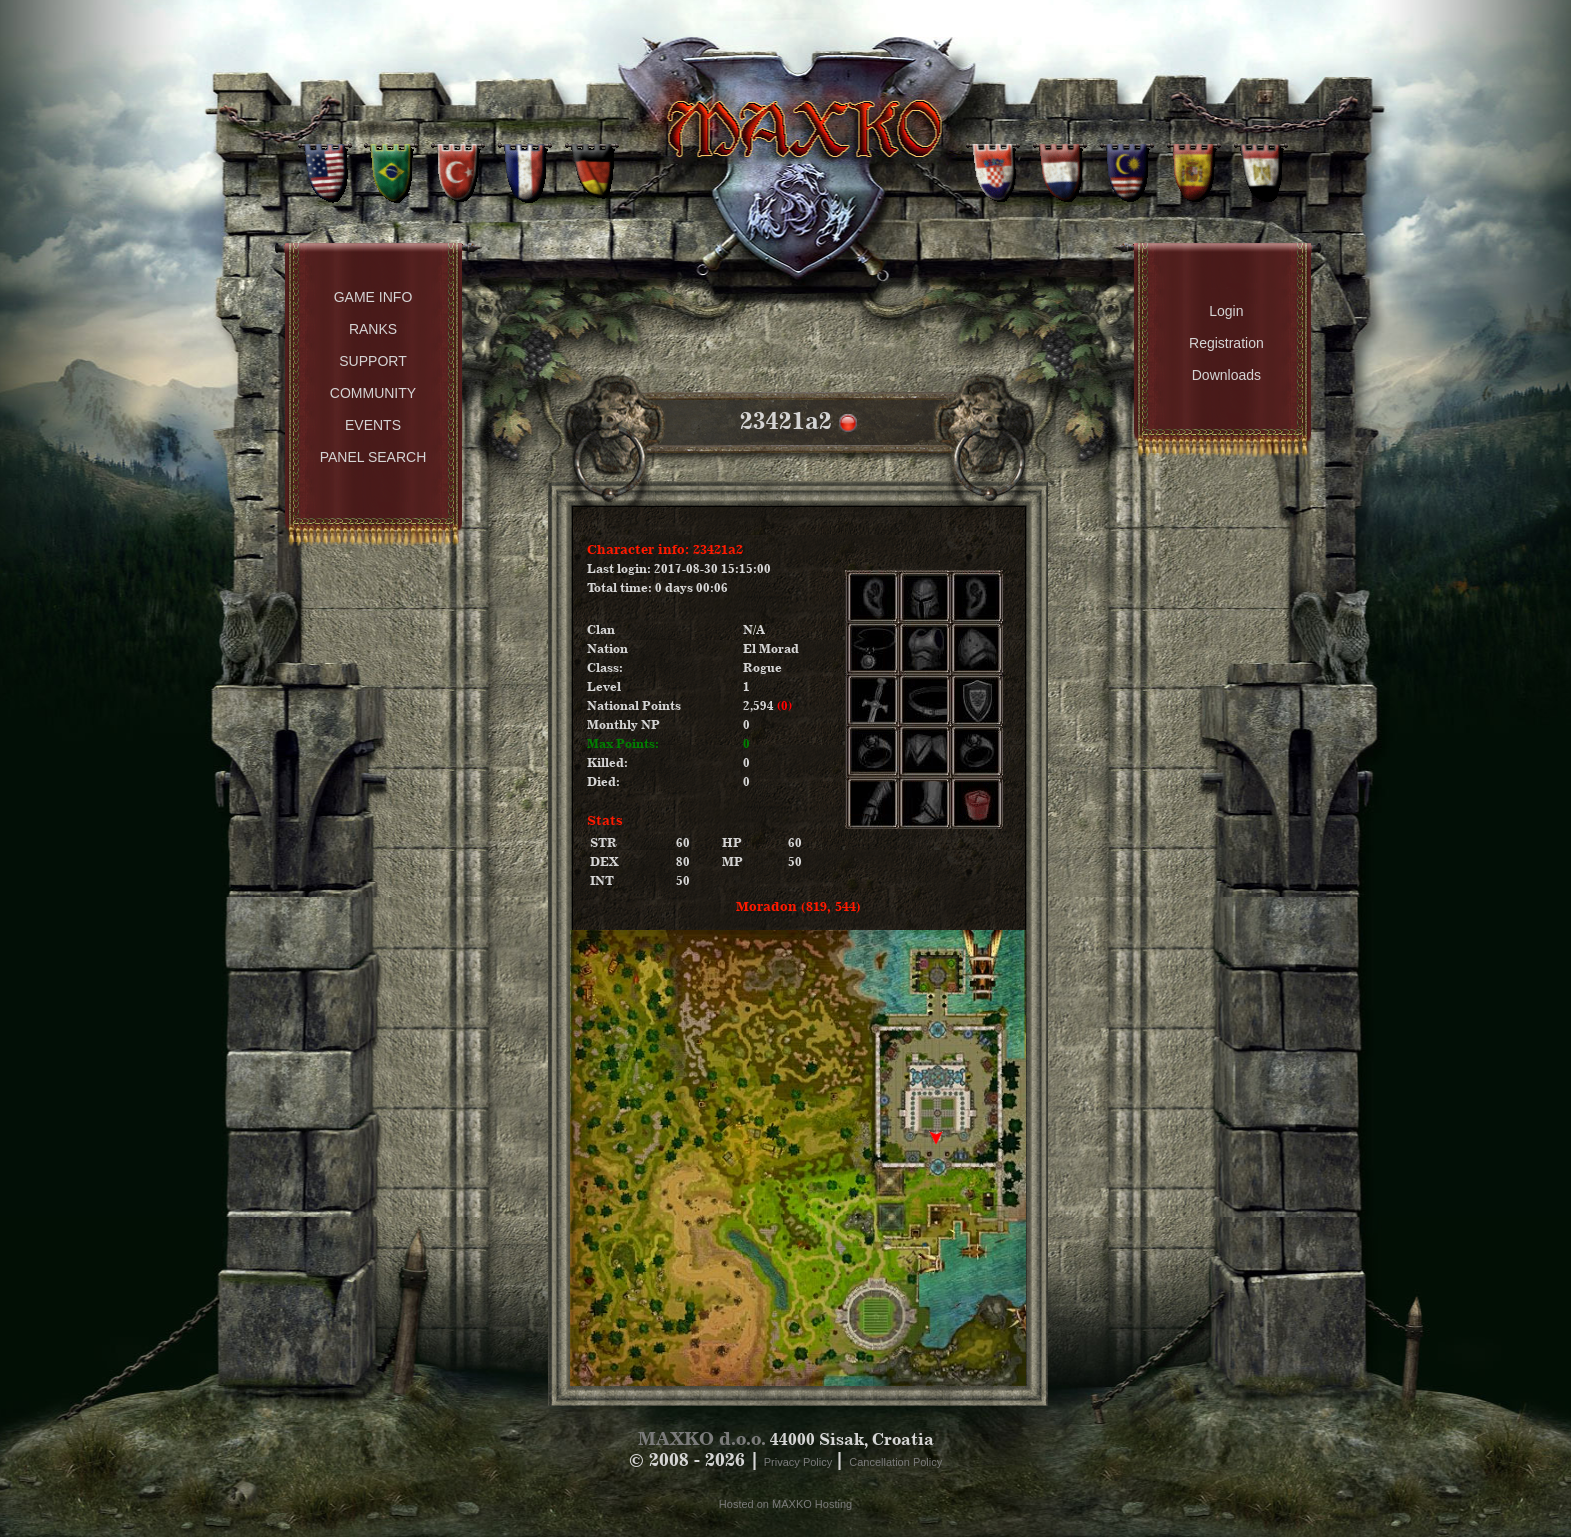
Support (372, 361)
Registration (1226, 343)
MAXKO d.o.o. (702, 1438)
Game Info (373, 297)
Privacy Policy (800, 1462)
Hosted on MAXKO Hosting (785, 1504)
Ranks (373, 329)
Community (373, 393)
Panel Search (373, 457)
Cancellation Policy (895, 1462)
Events (373, 425)
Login (1226, 311)
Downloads (1226, 375)
